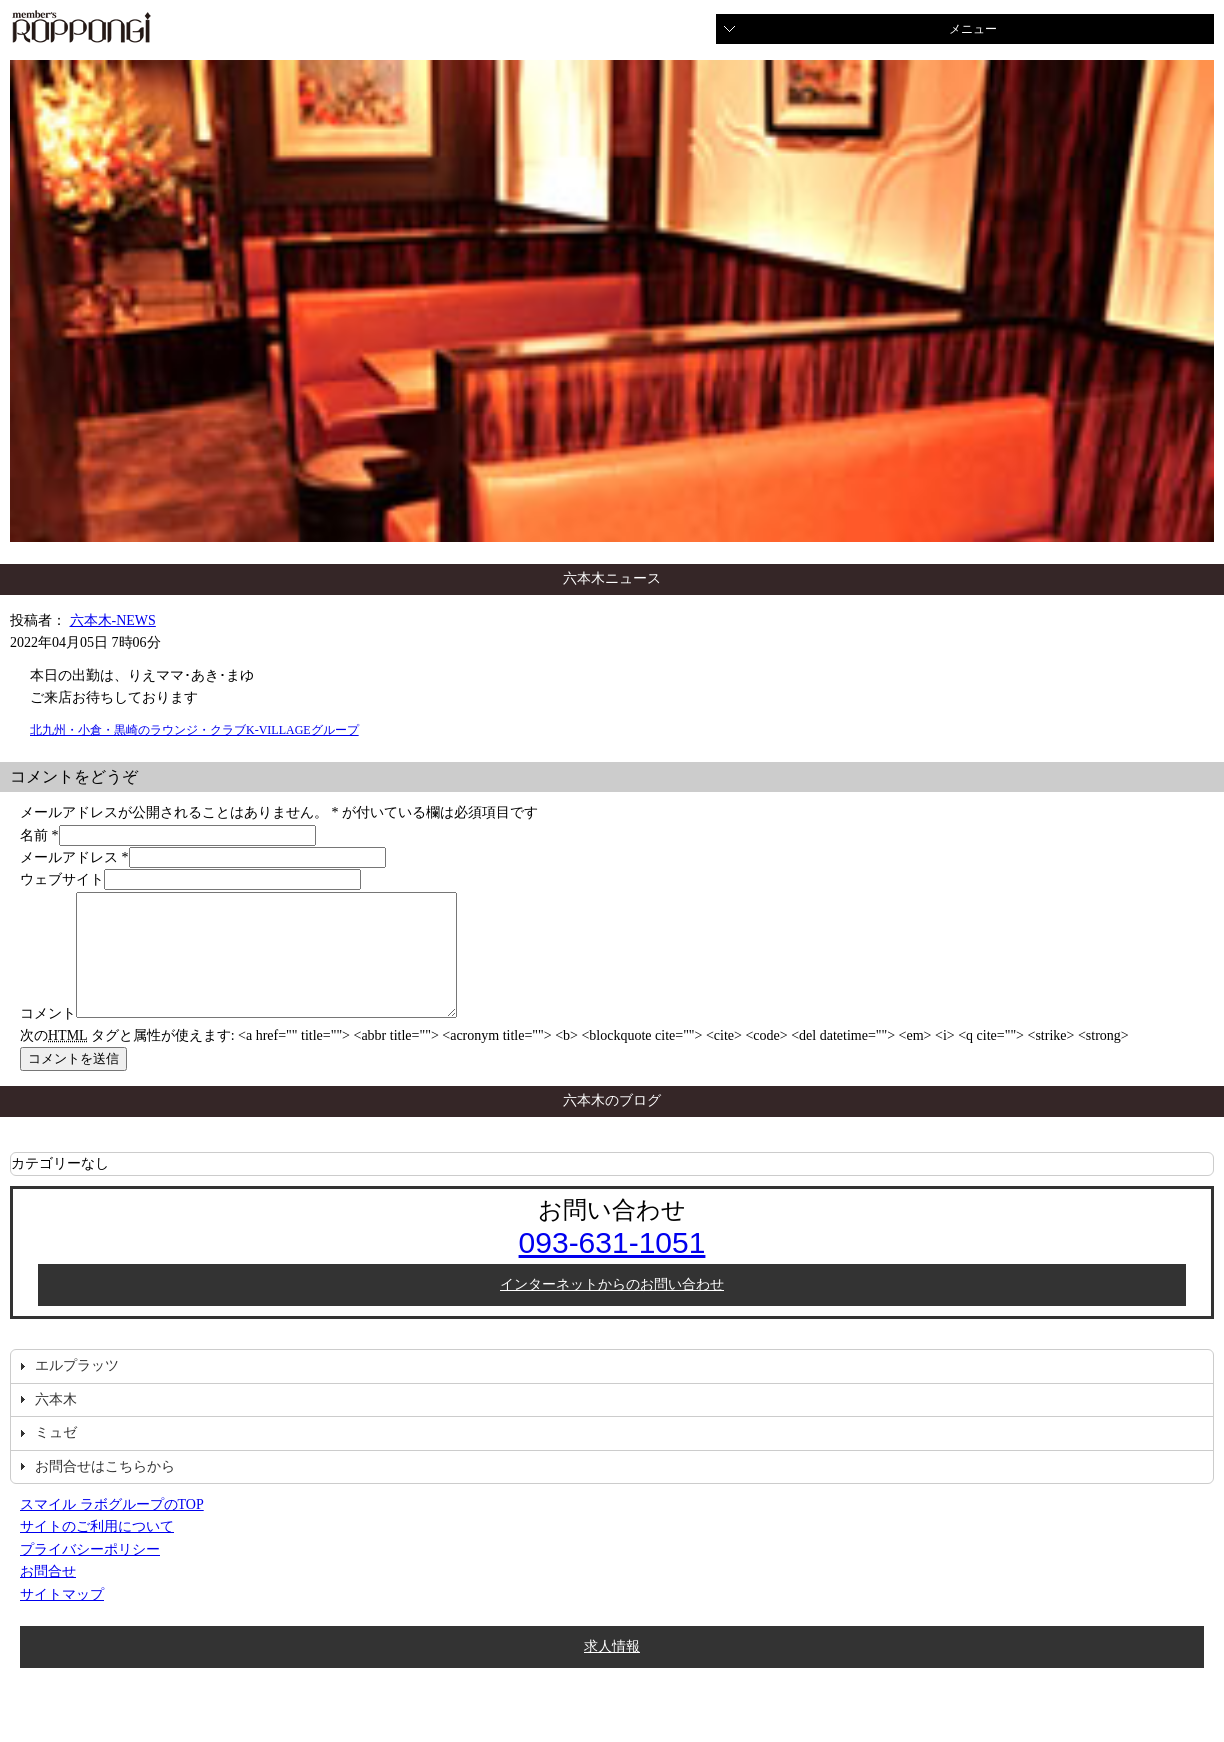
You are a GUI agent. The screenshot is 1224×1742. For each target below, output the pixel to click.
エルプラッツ (77, 1389)
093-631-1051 (612, 1266)
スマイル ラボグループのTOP (112, 1528)
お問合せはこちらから (105, 1490)
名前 (34, 835)
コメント (48, 1037)
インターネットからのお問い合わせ (612, 1308)
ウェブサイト (62, 879)
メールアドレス (69, 857)
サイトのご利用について (97, 1550)
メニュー (973, 29)
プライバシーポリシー (90, 1573)
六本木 (56, 1423)
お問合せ (48, 1595)
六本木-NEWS (113, 620)
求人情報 (612, 1670)
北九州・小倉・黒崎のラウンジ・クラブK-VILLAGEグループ (194, 730)
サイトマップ (62, 1618)
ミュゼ (56, 1456)
